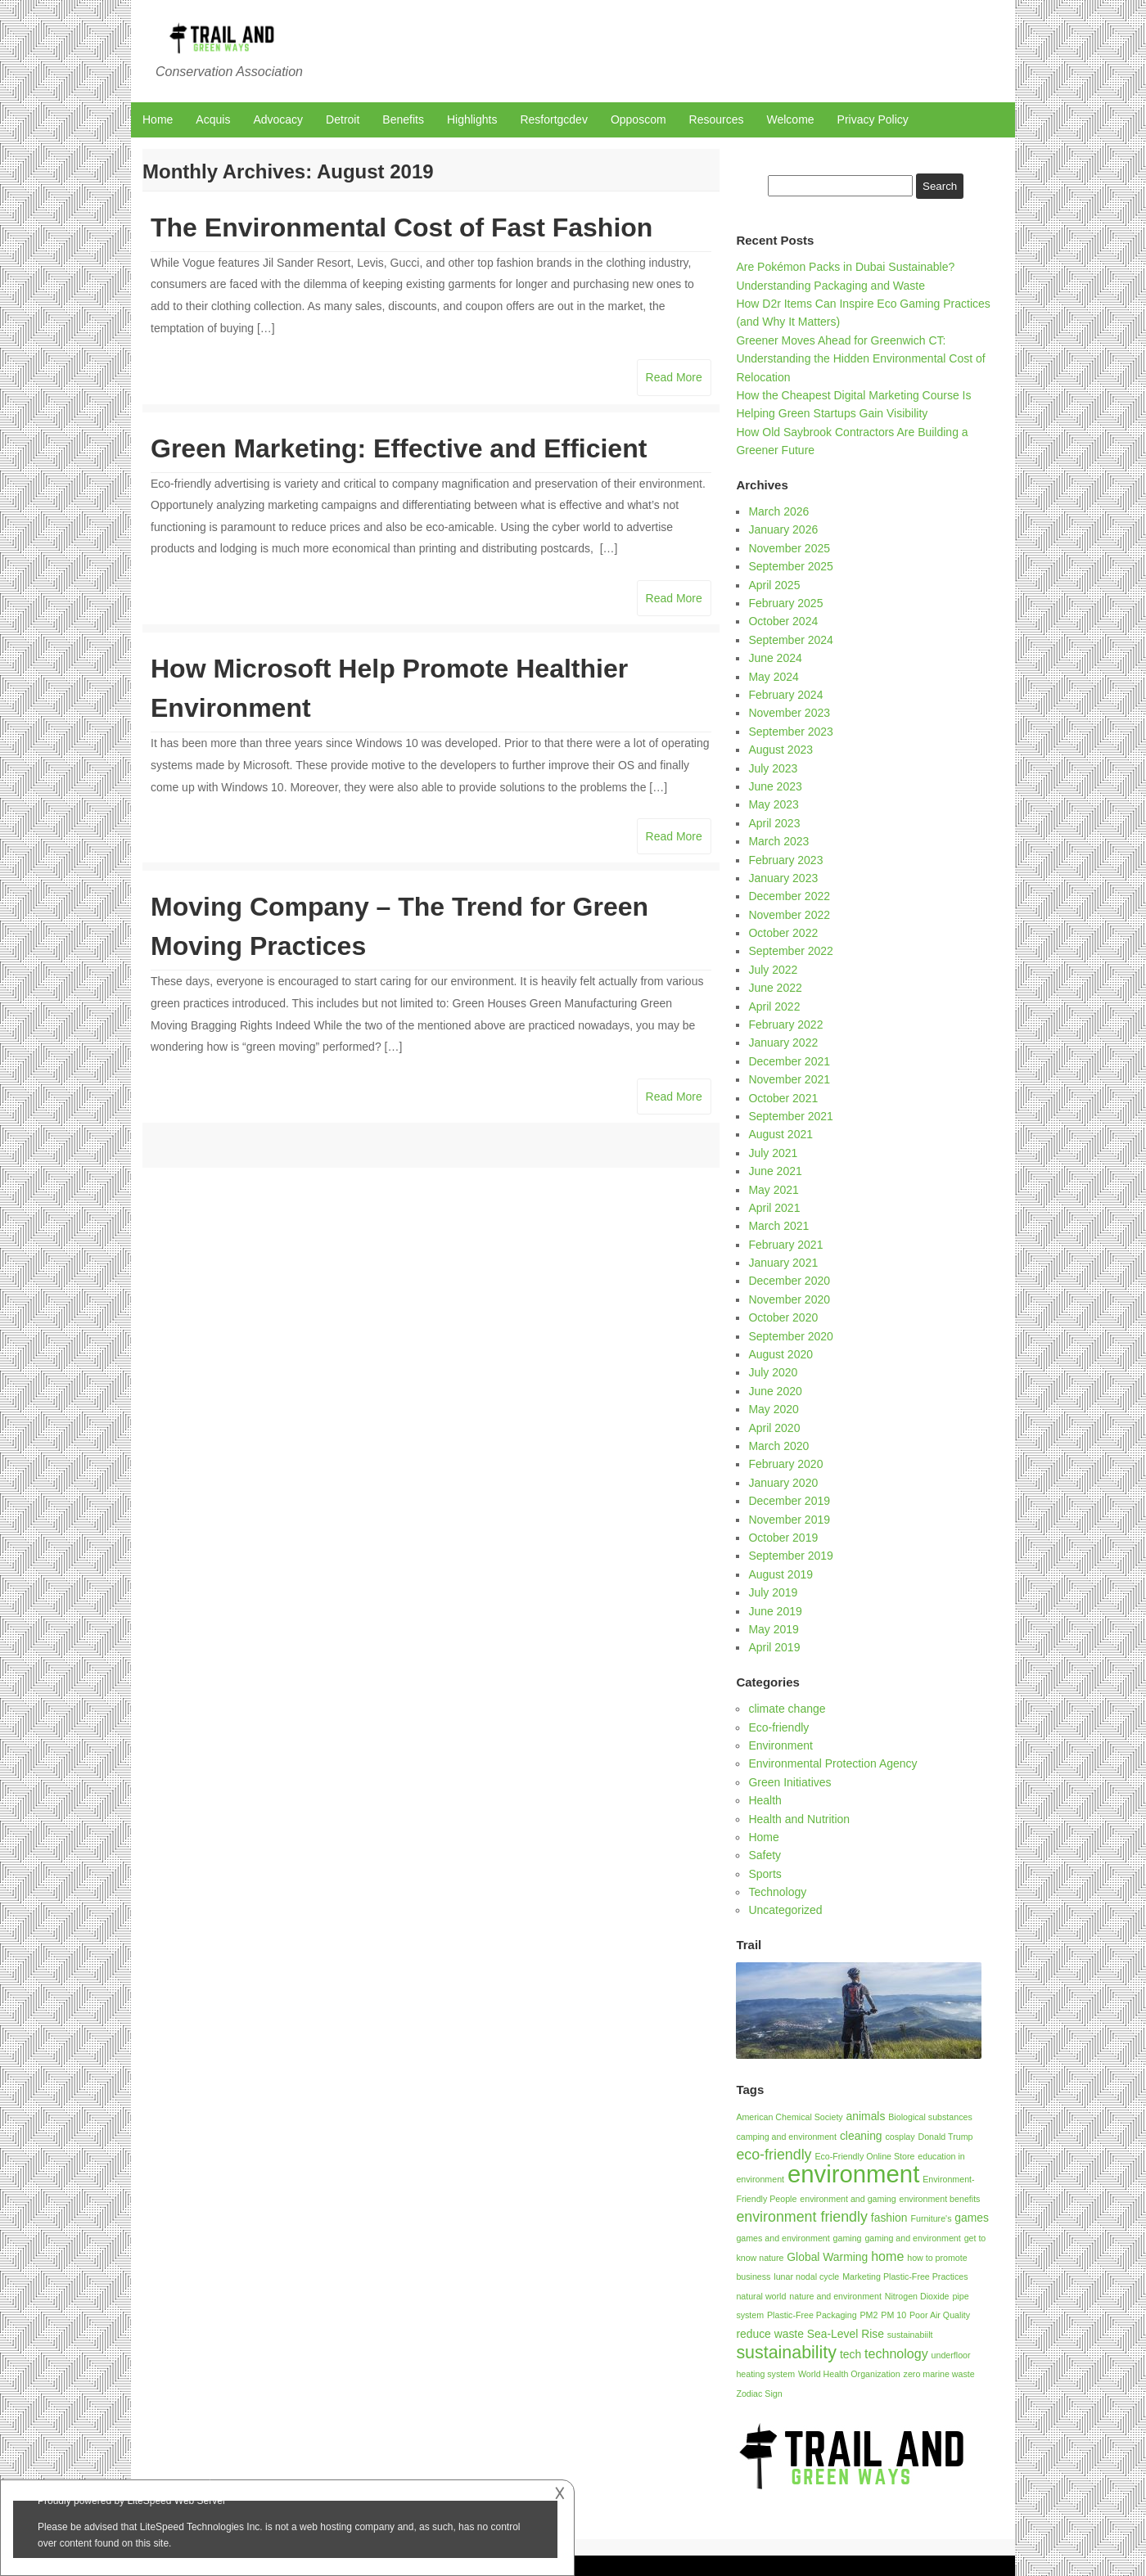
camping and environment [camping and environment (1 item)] (786, 2136)
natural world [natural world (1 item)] (761, 2296)
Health (764, 1800)
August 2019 (780, 1574)
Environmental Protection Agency (832, 1763)
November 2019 (789, 1519)
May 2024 (773, 676)
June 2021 (774, 1171)
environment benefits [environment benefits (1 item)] (940, 2199)
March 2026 (778, 511)
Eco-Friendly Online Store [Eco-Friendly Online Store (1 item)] (864, 2156)
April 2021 (774, 1207)
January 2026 (783, 529)
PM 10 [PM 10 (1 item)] (893, 2315)
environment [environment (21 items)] (853, 2173)
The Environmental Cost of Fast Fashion (401, 227)
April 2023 (774, 823)
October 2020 (783, 1317)
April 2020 (774, 1427)
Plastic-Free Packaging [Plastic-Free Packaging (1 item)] (812, 2315)
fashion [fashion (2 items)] (889, 2217)
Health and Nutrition (799, 1819)
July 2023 (772, 768)
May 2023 (773, 804)
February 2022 (785, 1024)
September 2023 (790, 731)
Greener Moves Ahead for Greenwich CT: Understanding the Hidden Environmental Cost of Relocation (860, 359)
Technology (777, 1891)
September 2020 (790, 1336)
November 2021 (789, 1079)
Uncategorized (785, 1909)
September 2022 (790, 950)
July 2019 (772, 1592)
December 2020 (789, 1280)
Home (157, 119)
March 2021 (778, 1225)
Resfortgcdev (553, 119)
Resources (716, 119)
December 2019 (789, 1500)
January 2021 (783, 1262)
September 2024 (790, 639)
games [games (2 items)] (971, 2217)
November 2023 (789, 712)
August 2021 (780, 1134)
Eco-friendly (778, 1727)
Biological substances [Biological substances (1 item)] (930, 2117)
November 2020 (789, 1299)
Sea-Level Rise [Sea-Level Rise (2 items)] (845, 2333)
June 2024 (774, 657)
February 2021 (785, 1244)
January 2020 (783, 1482)
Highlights (472, 119)
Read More (674, 377)
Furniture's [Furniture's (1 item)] (930, 2218)
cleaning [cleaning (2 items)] (861, 2135)
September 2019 (790, 1555)
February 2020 (785, 1463)
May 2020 (773, 1409)
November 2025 (789, 548)
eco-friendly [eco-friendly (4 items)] (773, 2154)
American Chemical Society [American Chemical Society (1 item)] (789, 2117)
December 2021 (789, 1061)
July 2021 (772, 1153)
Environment (780, 1745)
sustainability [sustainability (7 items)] (786, 2352)
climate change (786, 1708)
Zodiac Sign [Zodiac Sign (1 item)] (759, 2393)
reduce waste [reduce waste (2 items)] (770, 2333)
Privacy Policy (873, 119)
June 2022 (774, 987)
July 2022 (772, 969)
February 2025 (785, 603)
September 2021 (790, 1116)
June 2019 (774, 1611)
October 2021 (783, 1098)
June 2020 (774, 1391)
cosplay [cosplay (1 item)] (899, 2136)
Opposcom (638, 119)
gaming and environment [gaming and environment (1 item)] (912, 2238)
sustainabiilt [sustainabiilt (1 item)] (910, 2335)
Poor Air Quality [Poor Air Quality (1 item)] (939, 2315)
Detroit (342, 119)
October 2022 (783, 932)
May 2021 (773, 1189)
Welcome (790, 119)
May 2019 (773, 1629)
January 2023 (783, 878)
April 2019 (774, 1647)
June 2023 (774, 786)
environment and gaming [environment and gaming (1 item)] (848, 2199)
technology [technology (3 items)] (896, 2353)
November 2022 (789, 914)
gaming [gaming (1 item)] (847, 2238)
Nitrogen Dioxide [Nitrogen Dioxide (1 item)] (917, 2296)
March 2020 (778, 1445)
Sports (764, 1873)
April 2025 (774, 585)
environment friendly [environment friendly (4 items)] (802, 2217)
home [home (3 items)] (887, 2256)
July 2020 (772, 1372)
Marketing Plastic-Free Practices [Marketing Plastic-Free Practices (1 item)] (905, 2276)
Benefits (403, 119)
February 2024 (785, 694)
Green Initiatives (789, 1782)
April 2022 (774, 1006)
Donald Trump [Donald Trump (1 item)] (945, 2136)
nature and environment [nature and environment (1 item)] (835, 2296)
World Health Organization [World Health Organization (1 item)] (849, 2374)
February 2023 (785, 860)
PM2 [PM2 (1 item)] (869, 2315)
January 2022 (783, 1042)
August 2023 (780, 749)
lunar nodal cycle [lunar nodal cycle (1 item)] (806, 2276)
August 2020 (780, 1354)
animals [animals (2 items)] (866, 2116)
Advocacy (278, 119)
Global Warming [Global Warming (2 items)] (827, 2256)
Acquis (213, 119)
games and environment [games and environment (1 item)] (782, 2238)
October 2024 (783, 621)
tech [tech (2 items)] (850, 2354)
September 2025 (790, 566)
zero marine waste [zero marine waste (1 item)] (939, 2374)
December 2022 (789, 896)
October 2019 (783, 1537)
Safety (764, 1855)
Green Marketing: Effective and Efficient (399, 448)
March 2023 (778, 841)
